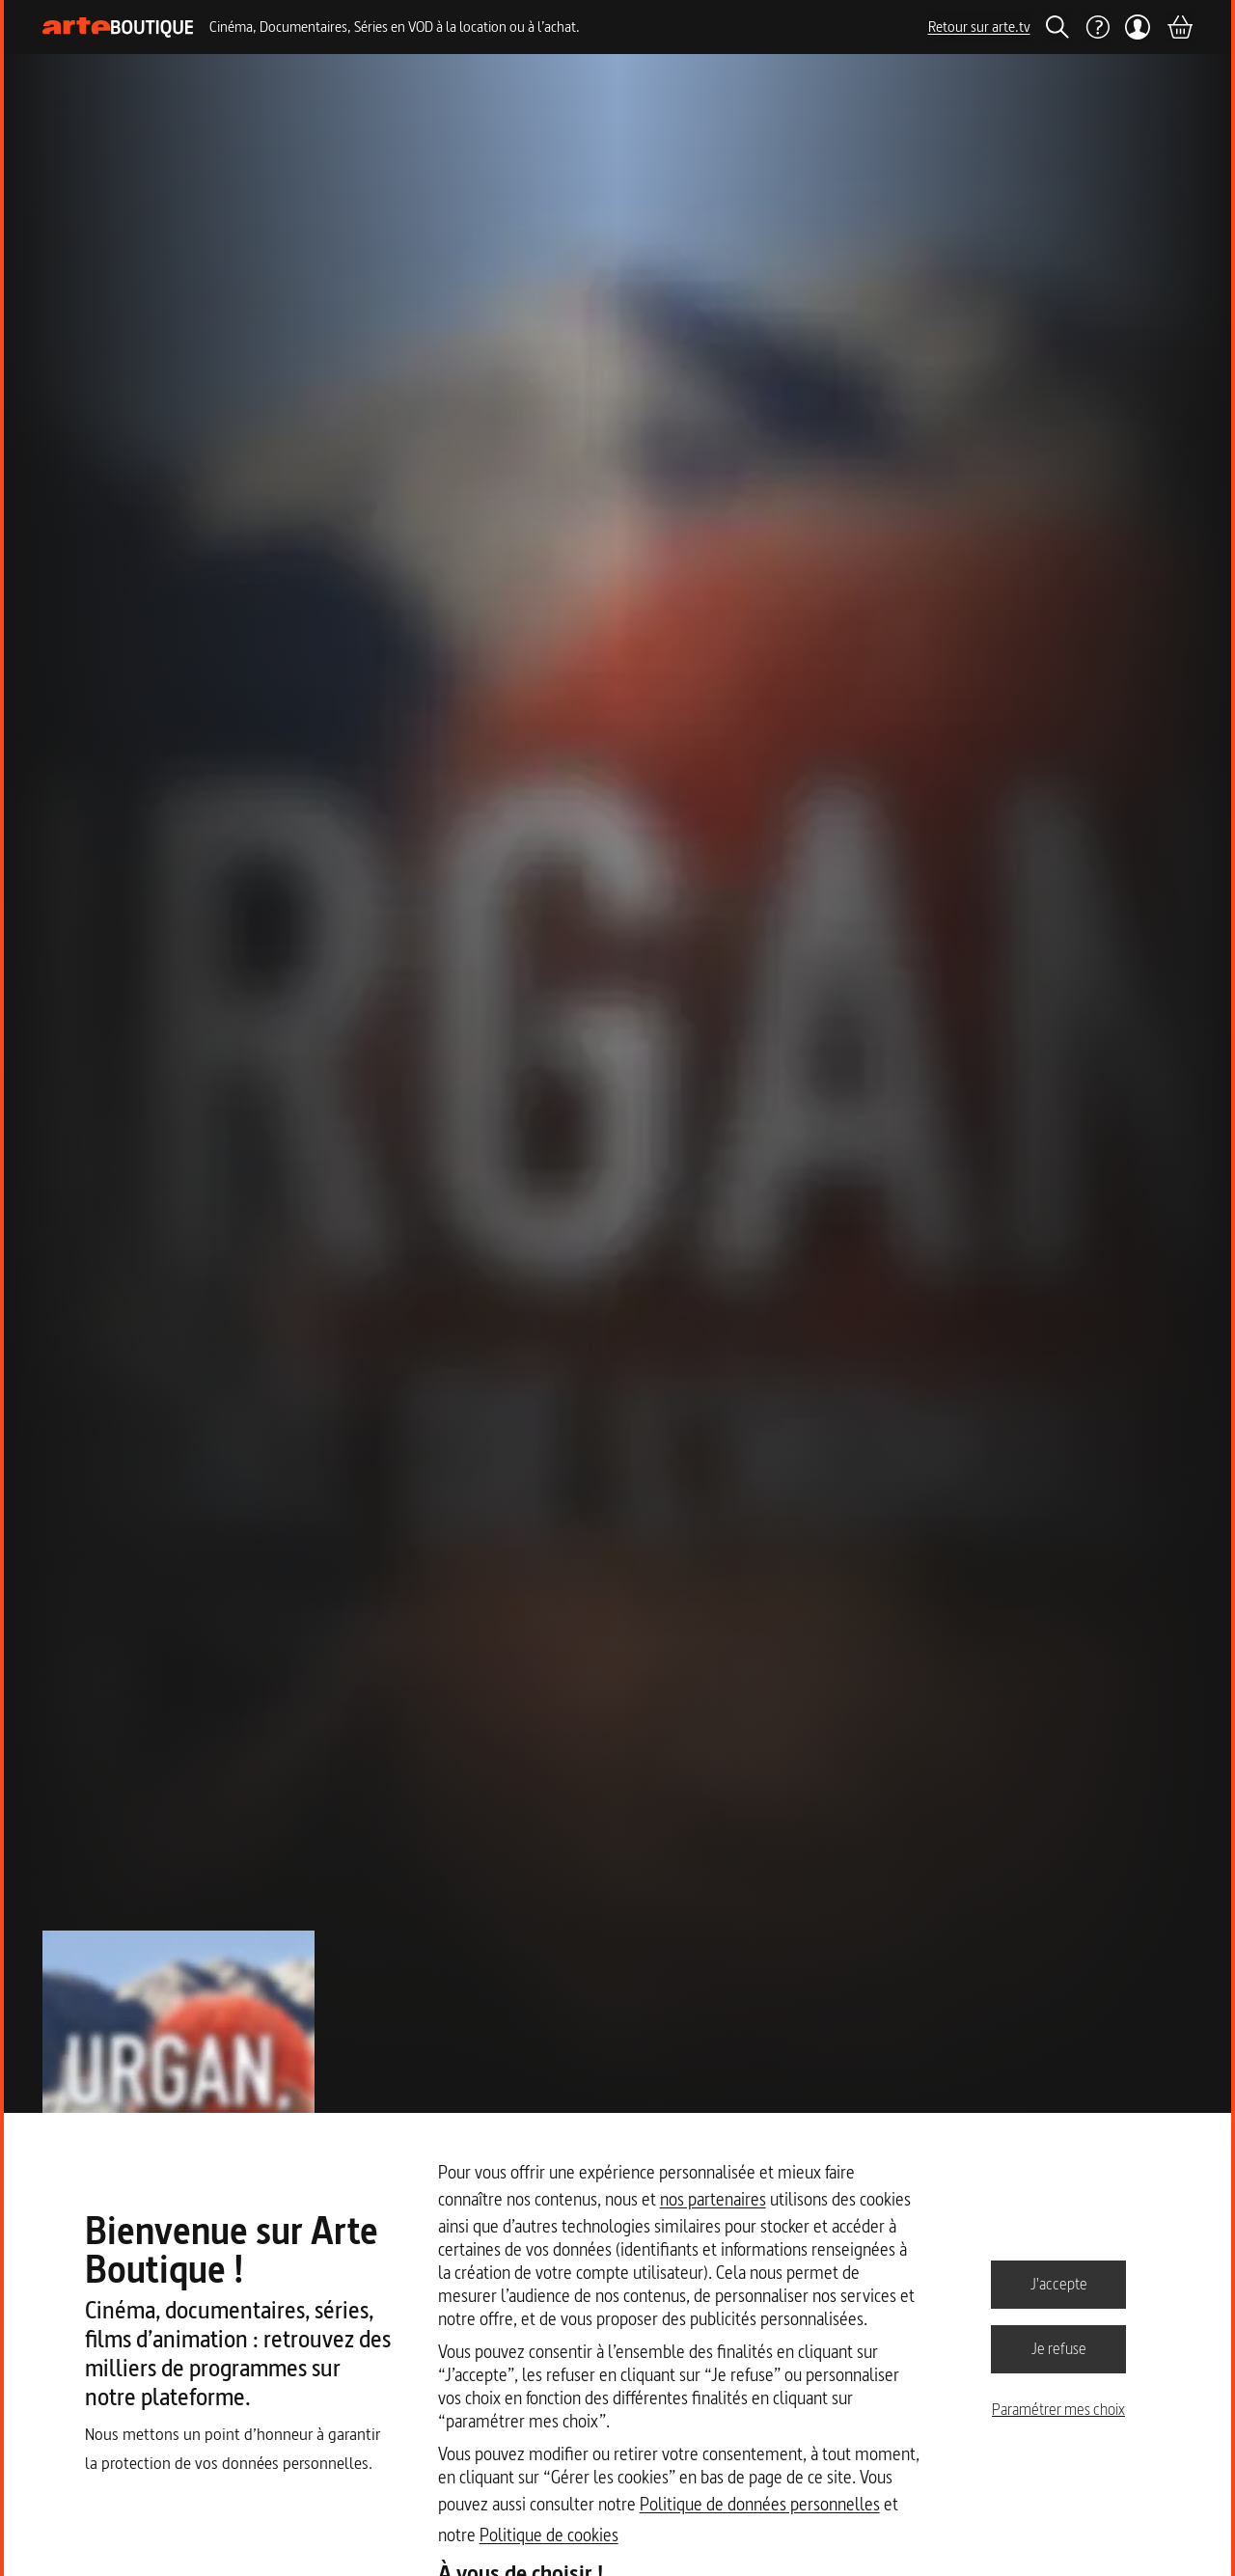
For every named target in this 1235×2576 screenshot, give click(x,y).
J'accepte (1058, 2283)
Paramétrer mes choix (1058, 2409)
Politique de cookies (549, 2535)
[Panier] (1179, 27)
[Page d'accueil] (118, 27)
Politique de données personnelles (760, 2504)
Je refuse (1058, 2348)
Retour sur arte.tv (979, 26)
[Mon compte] (1138, 27)
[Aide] (1097, 27)
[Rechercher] (1057, 27)
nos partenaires (713, 2199)
